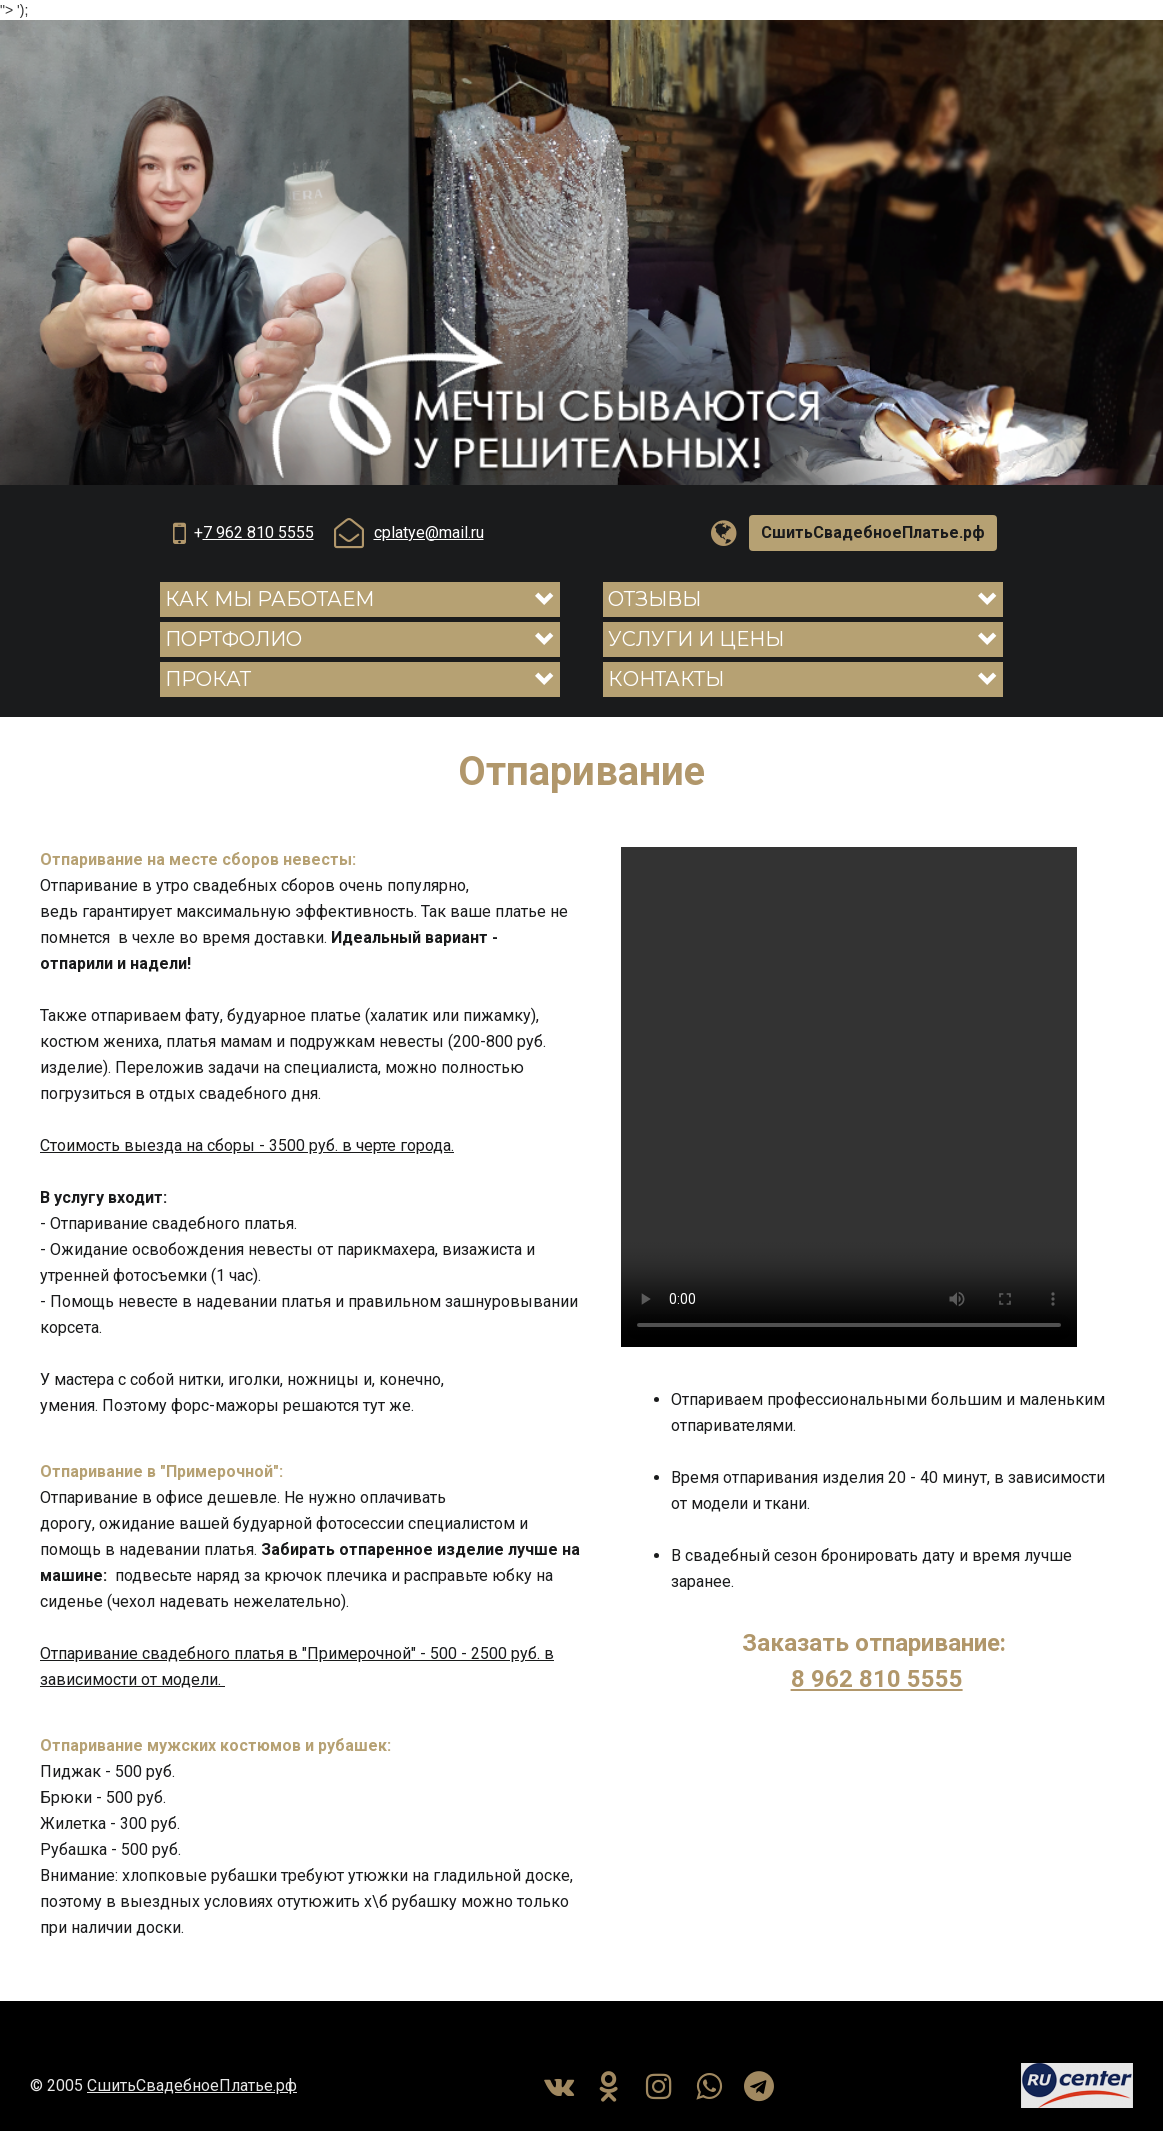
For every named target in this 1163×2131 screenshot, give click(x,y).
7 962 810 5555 (258, 532)
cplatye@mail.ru (429, 532)
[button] (360, 599)
